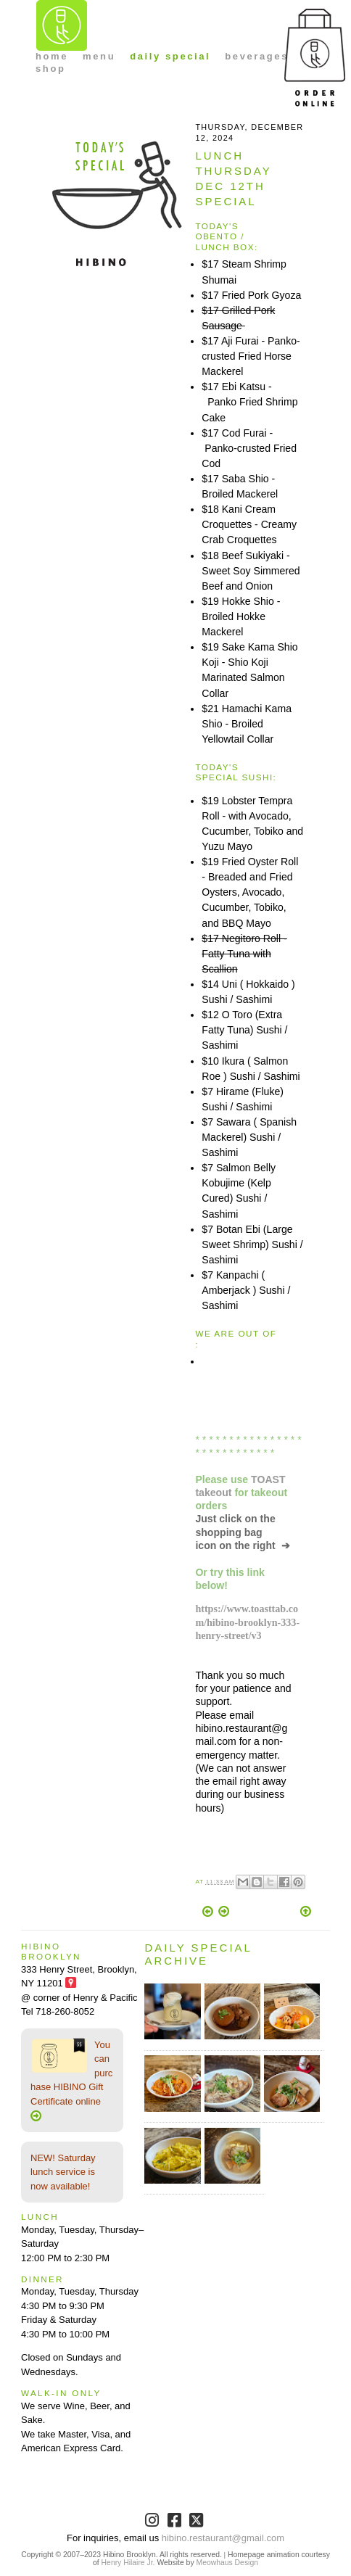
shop (50, 68)
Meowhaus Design (226, 2563)
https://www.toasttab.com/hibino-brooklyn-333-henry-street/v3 (247, 1622)
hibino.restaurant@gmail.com (223, 2537)
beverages (257, 56)
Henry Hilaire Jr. (128, 2563)
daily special (170, 56)
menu (99, 56)
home (52, 56)
